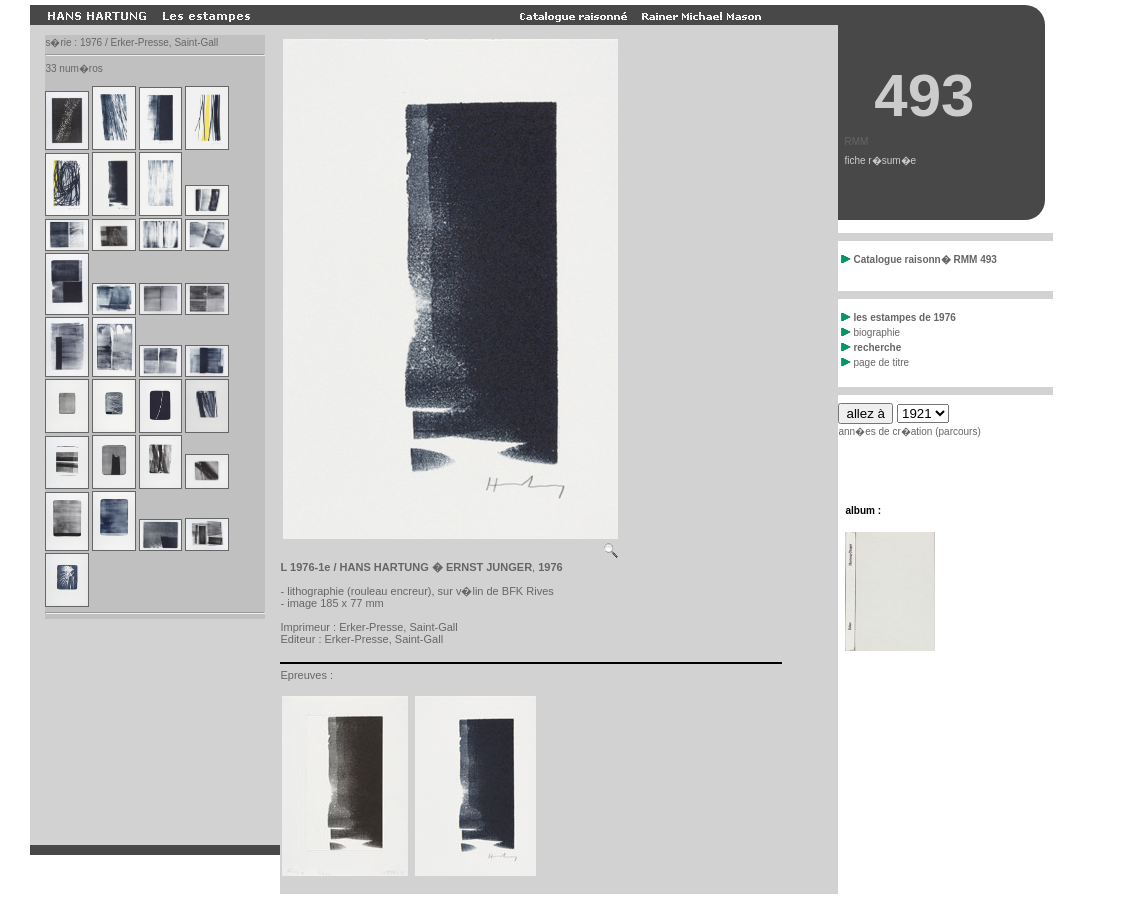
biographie (870, 332)
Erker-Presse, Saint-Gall (398, 627)
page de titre (875, 362)
